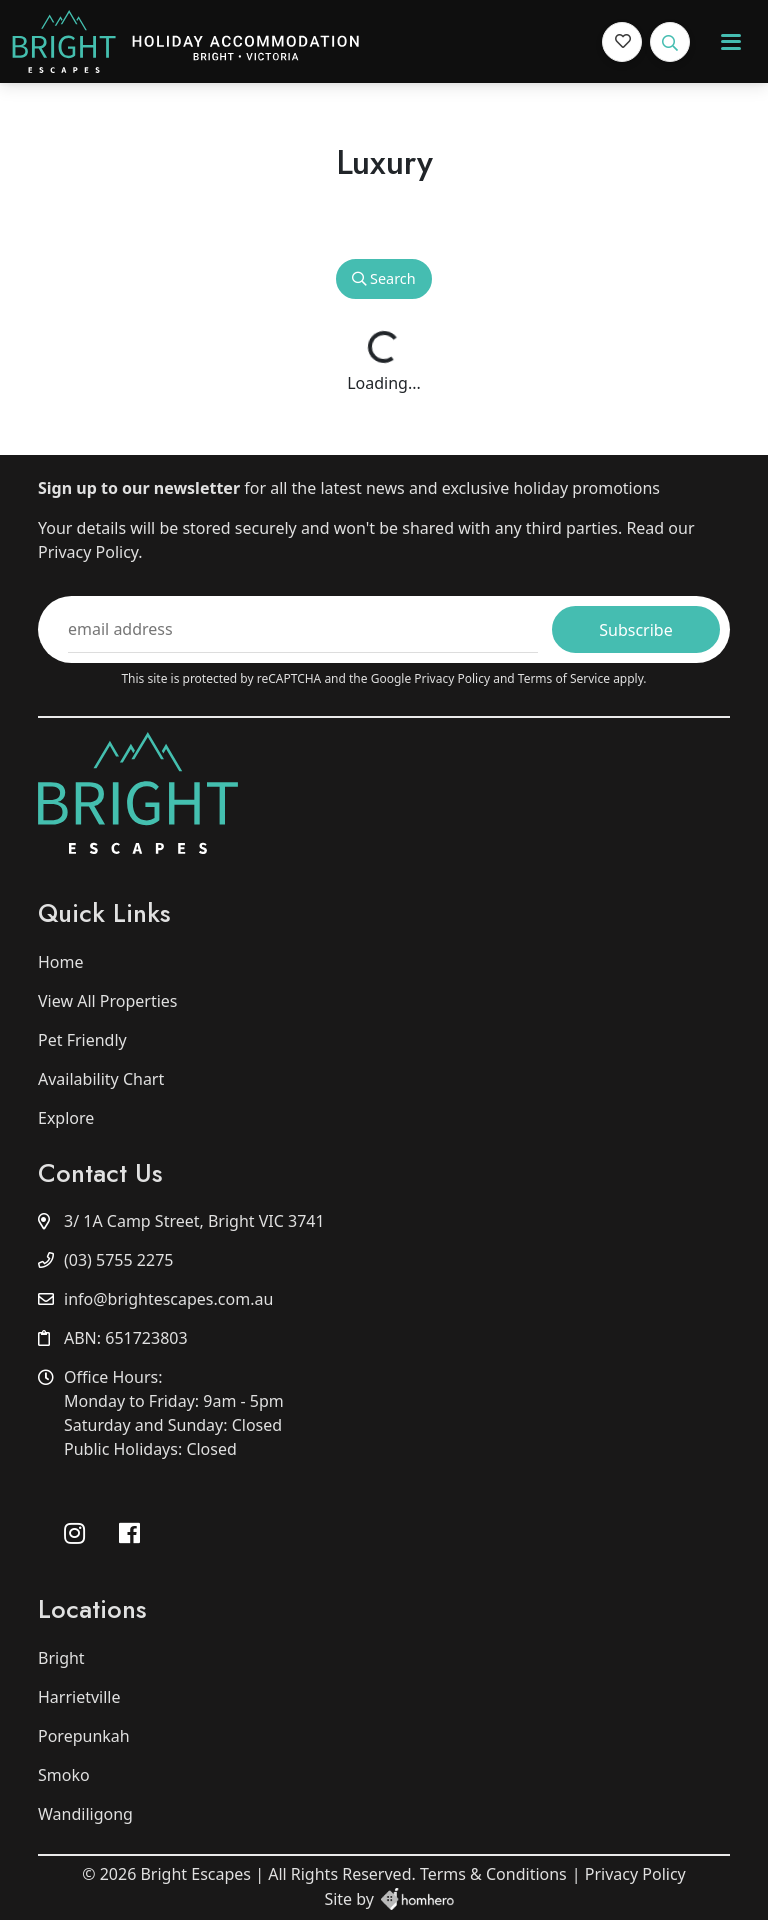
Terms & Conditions (493, 1874)
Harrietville (79, 1697)
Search (383, 278)
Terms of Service (565, 678)
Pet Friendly (82, 1040)
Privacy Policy (453, 678)
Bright (61, 1658)
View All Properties (108, 1001)
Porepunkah (84, 1736)
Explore (66, 1118)
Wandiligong (85, 1814)
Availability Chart (101, 1079)
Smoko (64, 1775)
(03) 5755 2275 (118, 1260)
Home (61, 962)
